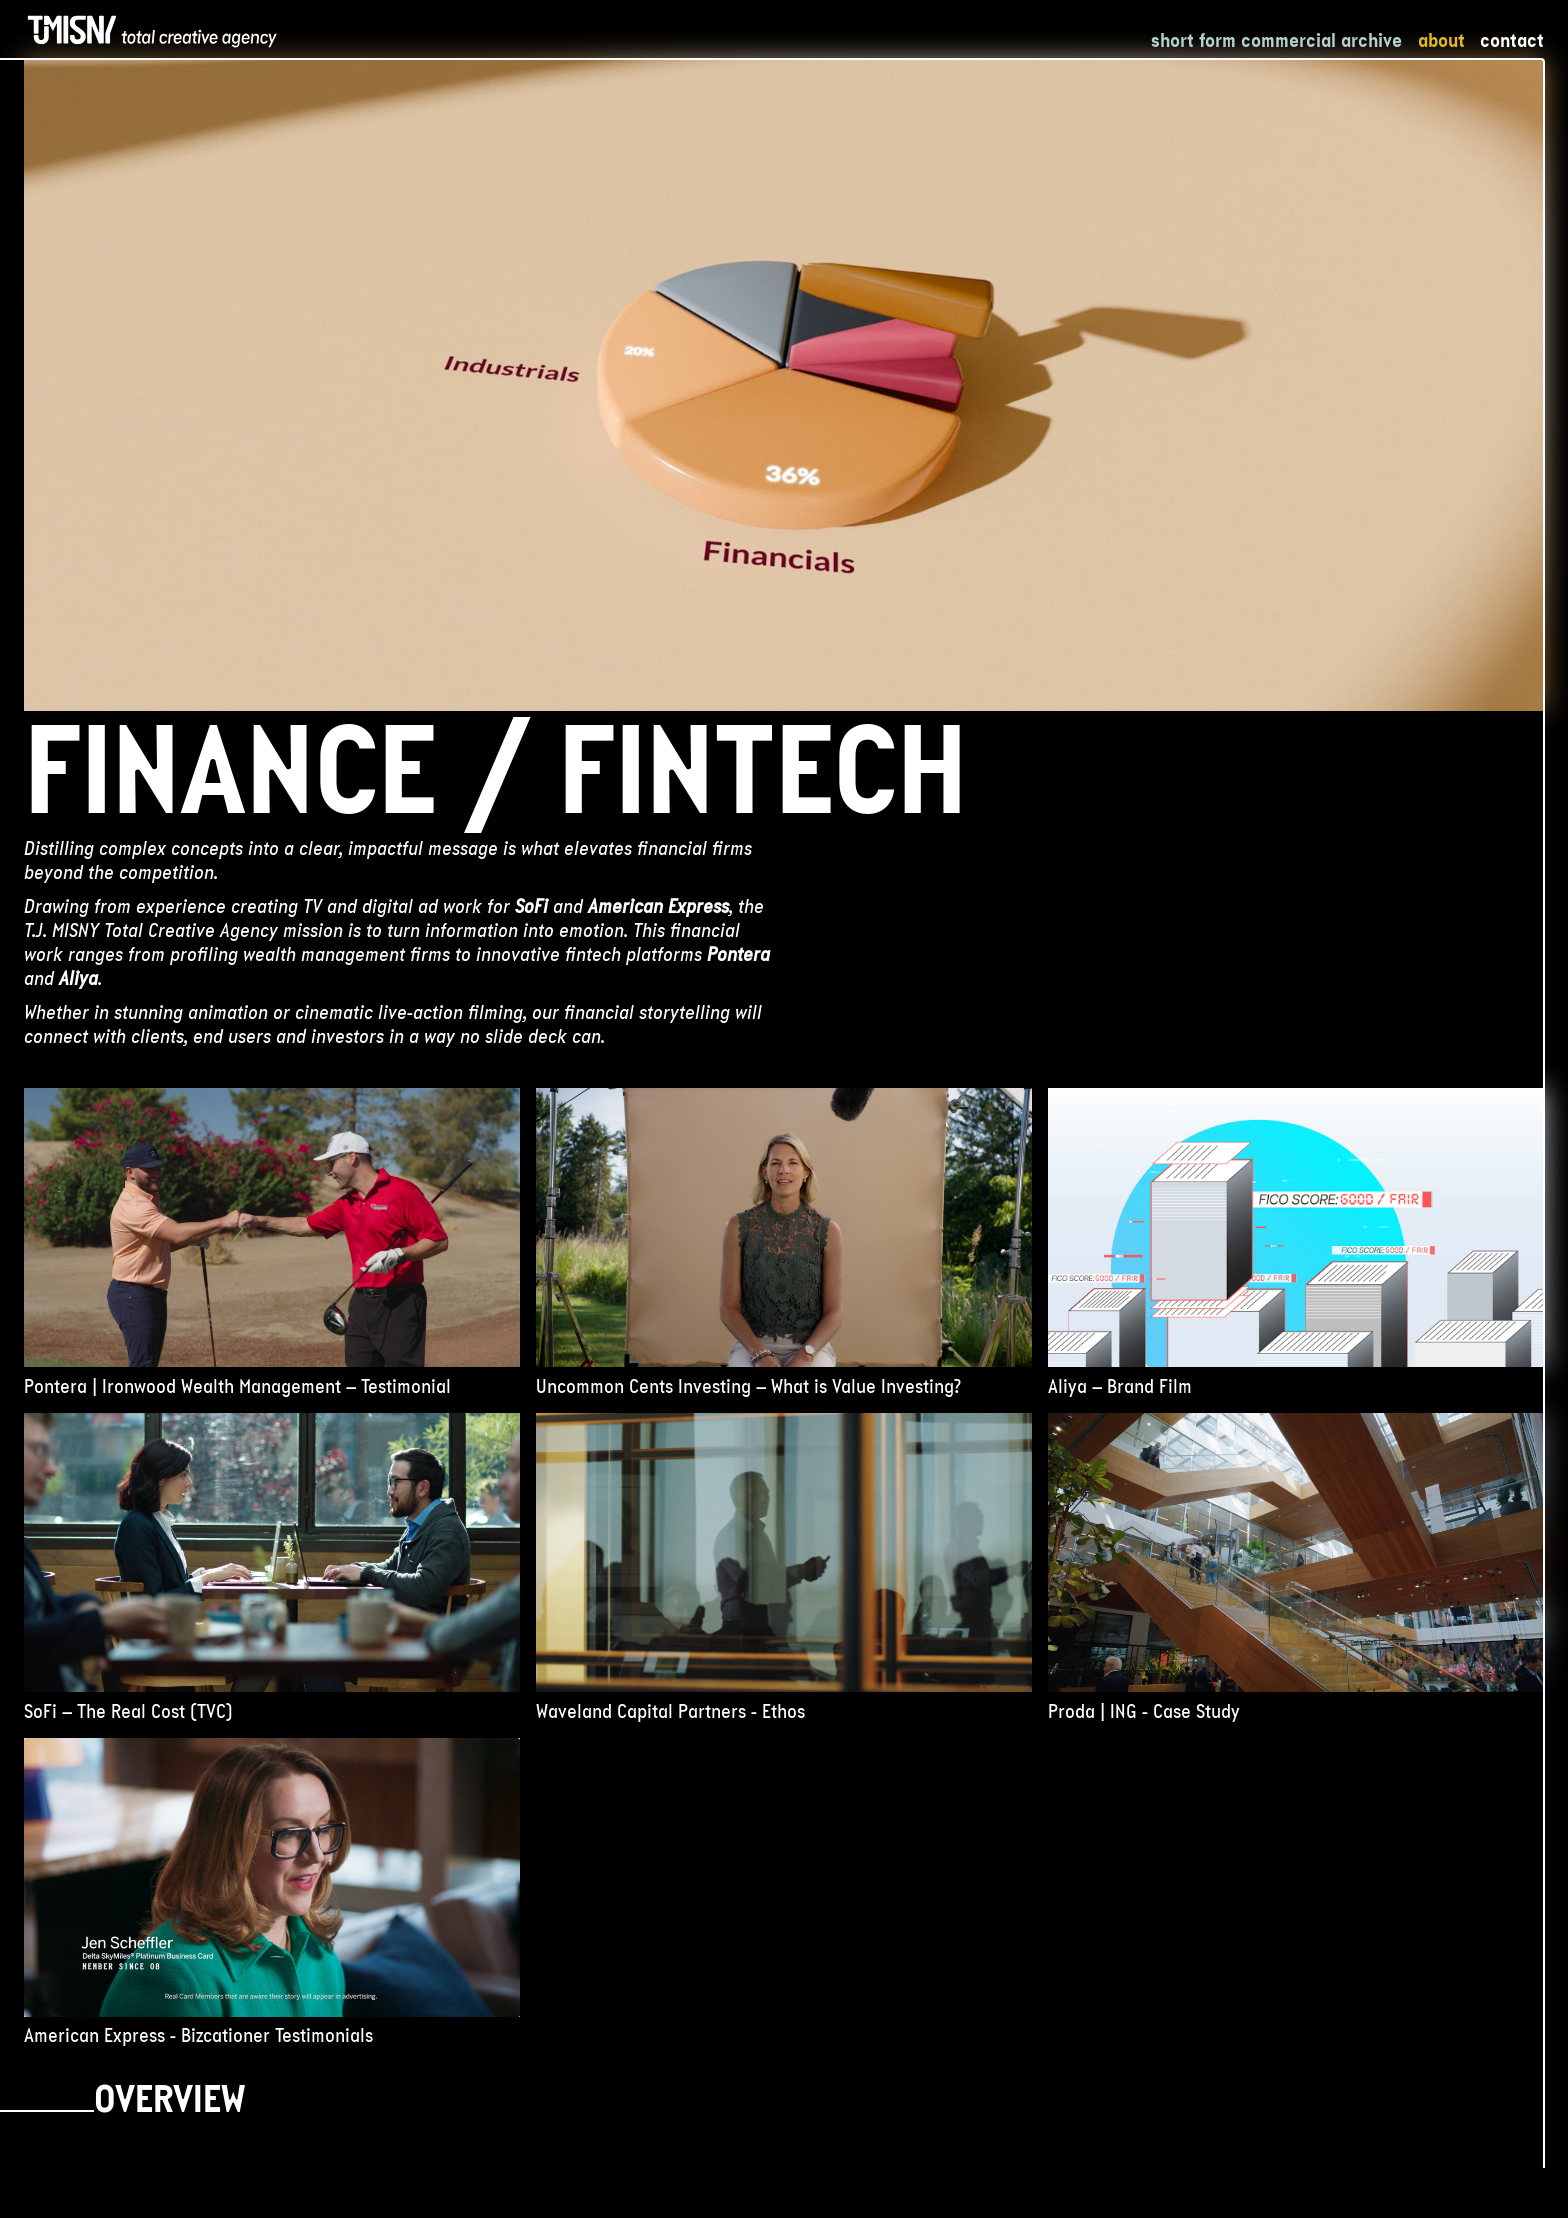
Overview (169, 2103)
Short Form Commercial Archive (1276, 40)
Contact (1512, 40)
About (1441, 40)
